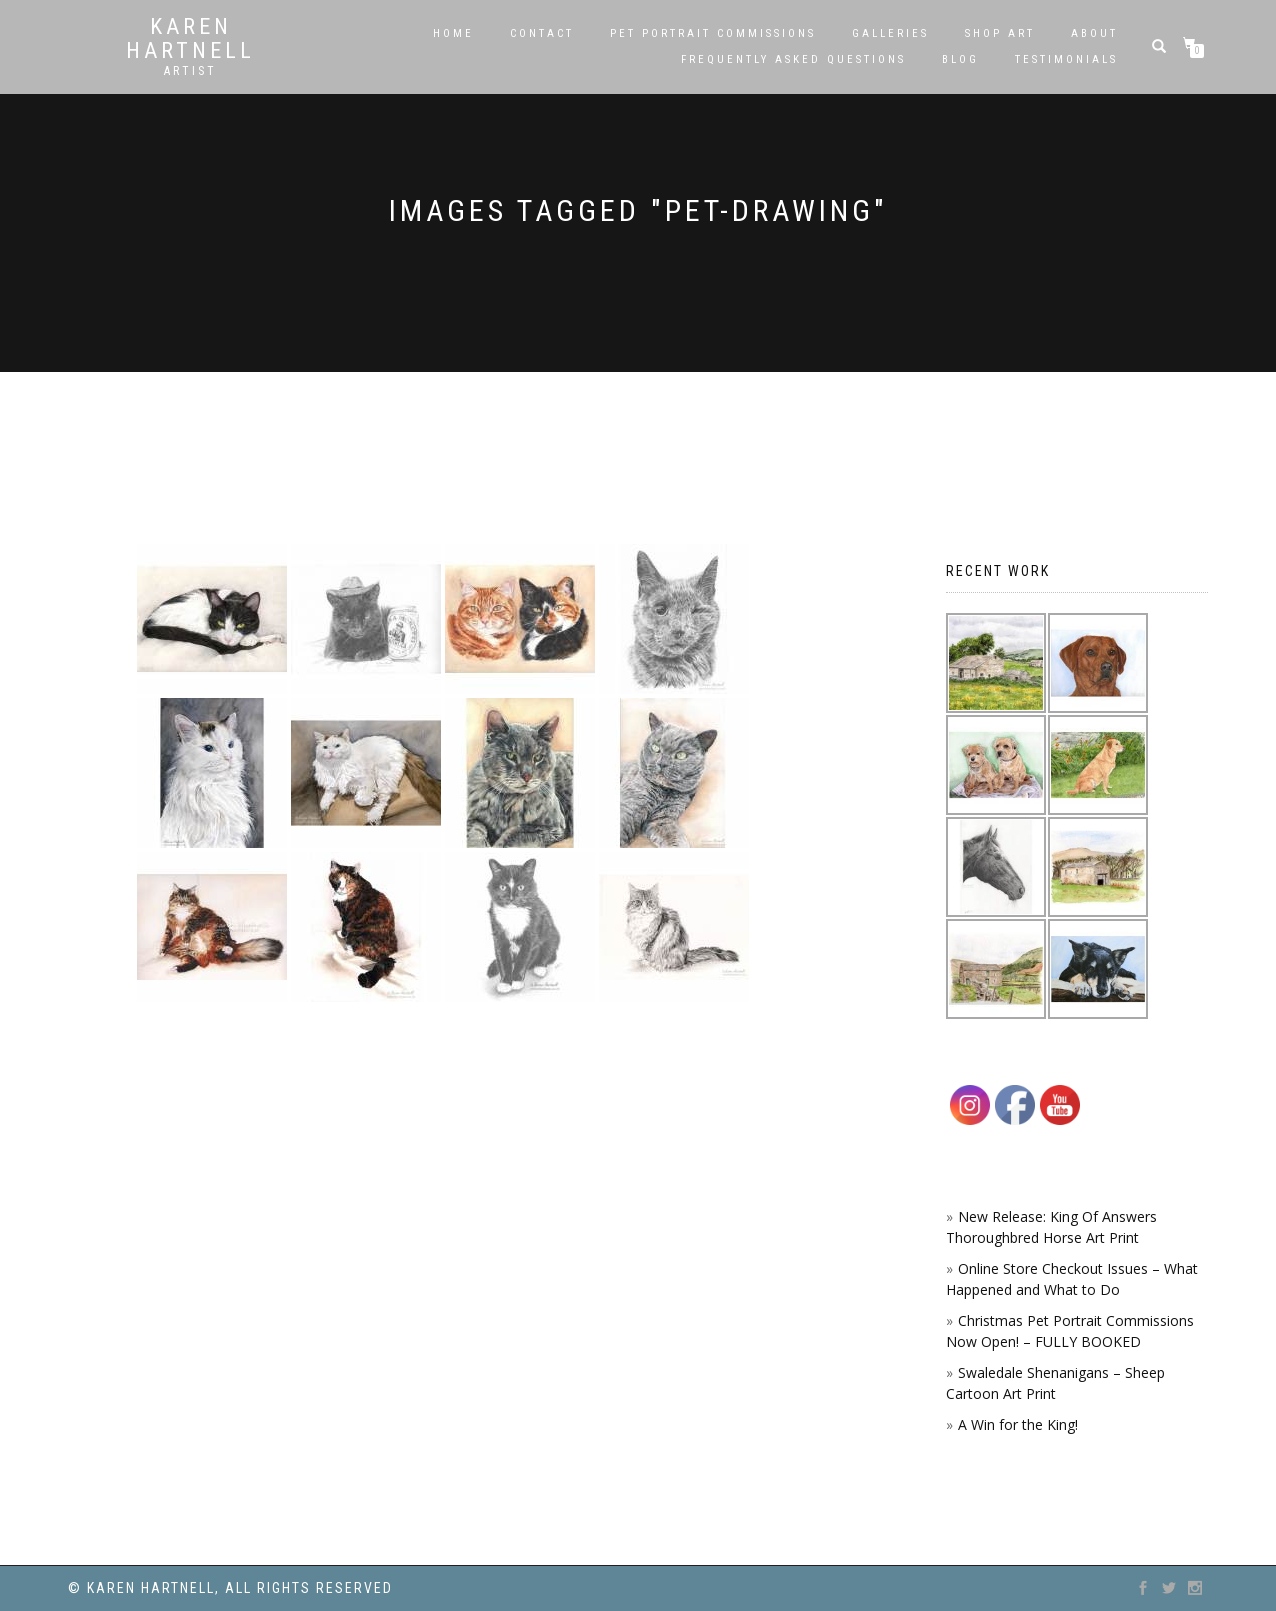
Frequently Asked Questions (793, 59)
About (1094, 33)
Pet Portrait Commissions (713, 33)
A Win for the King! (1018, 1424)
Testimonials (1066, 59)
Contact (542, 33)
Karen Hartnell (190, 39)
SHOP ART (1000, 33)
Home (453, 33)
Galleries (890, 33)
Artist (190, 71)
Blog (960, 59)
